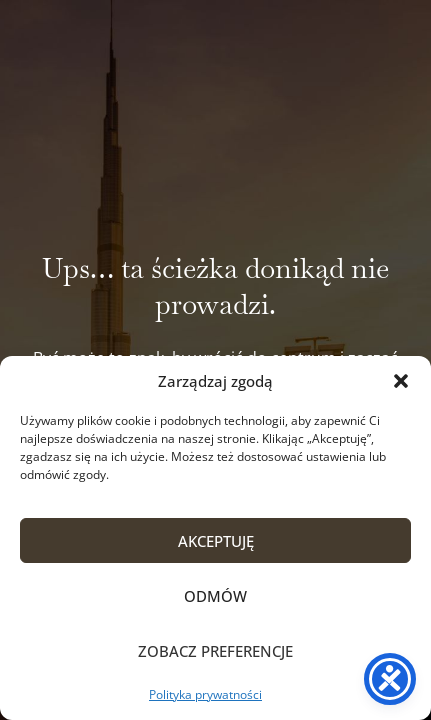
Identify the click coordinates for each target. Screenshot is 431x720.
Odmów (215, 596)
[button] (401, 381)
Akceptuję (216, 541)
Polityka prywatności (205, 694)
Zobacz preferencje (215, 651)
